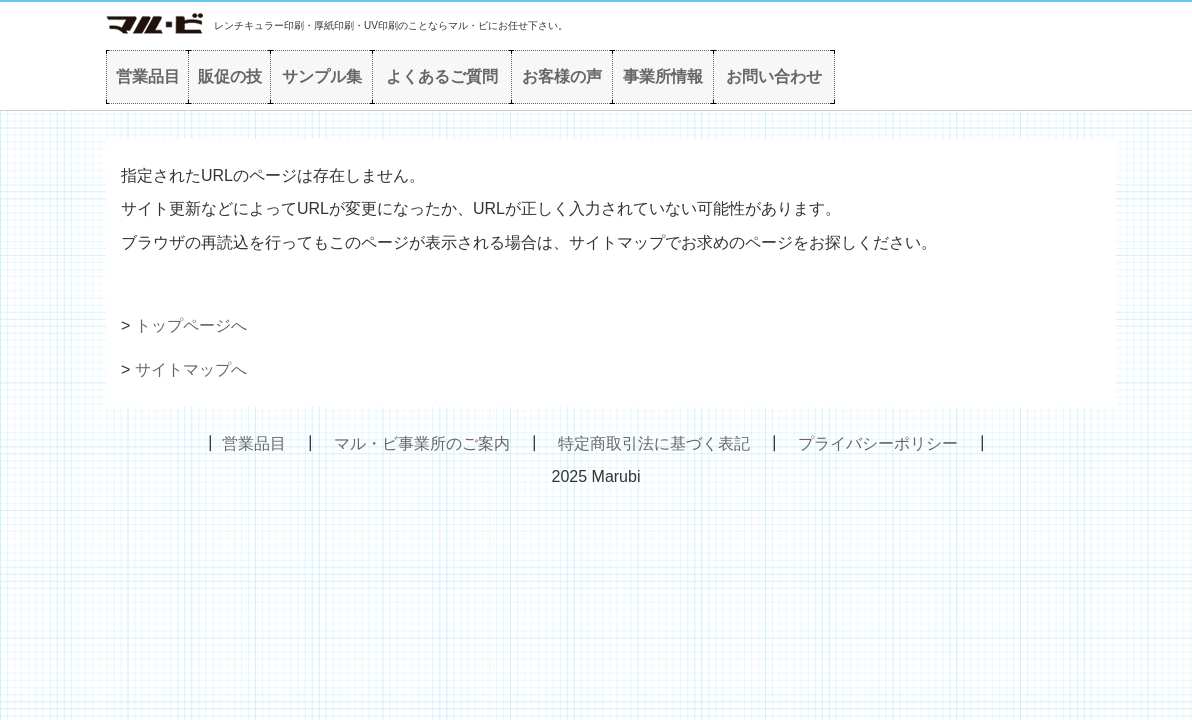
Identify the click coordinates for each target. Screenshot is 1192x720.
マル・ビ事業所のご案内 (422, 443)
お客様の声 (562, 76)
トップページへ (191, 325)
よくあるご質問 (442, 76)
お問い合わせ (774, 76)
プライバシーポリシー (878, 443)
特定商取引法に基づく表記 (654, 443)
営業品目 (148, 76)
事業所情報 (663, 76)
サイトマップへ (191, 369)
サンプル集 (322, 76)
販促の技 (230, 76)
